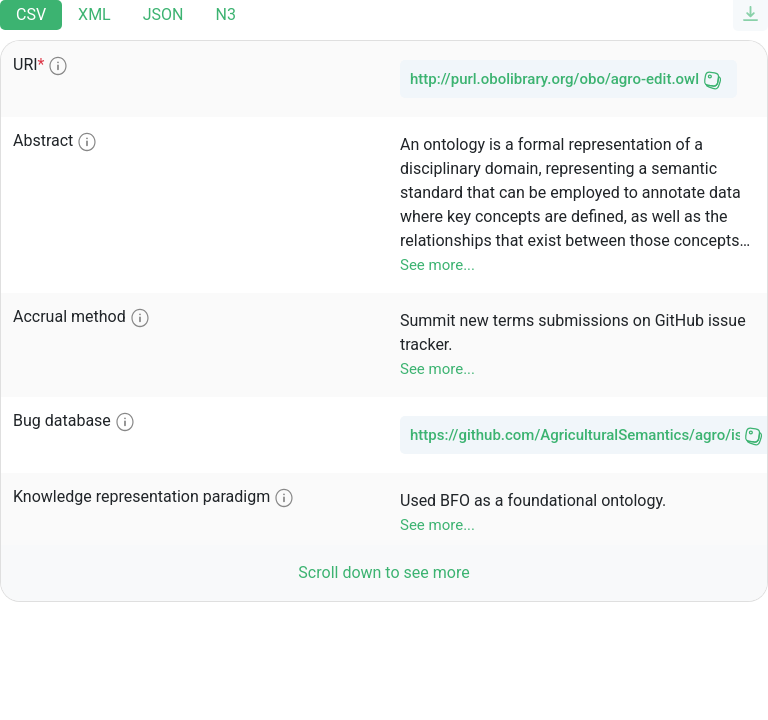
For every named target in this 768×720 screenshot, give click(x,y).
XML (94, 14)
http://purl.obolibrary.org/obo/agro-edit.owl (554, 79)
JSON (163, 14)
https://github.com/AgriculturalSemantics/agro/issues (575, 435)
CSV (31, 14)
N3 (225, 14)
